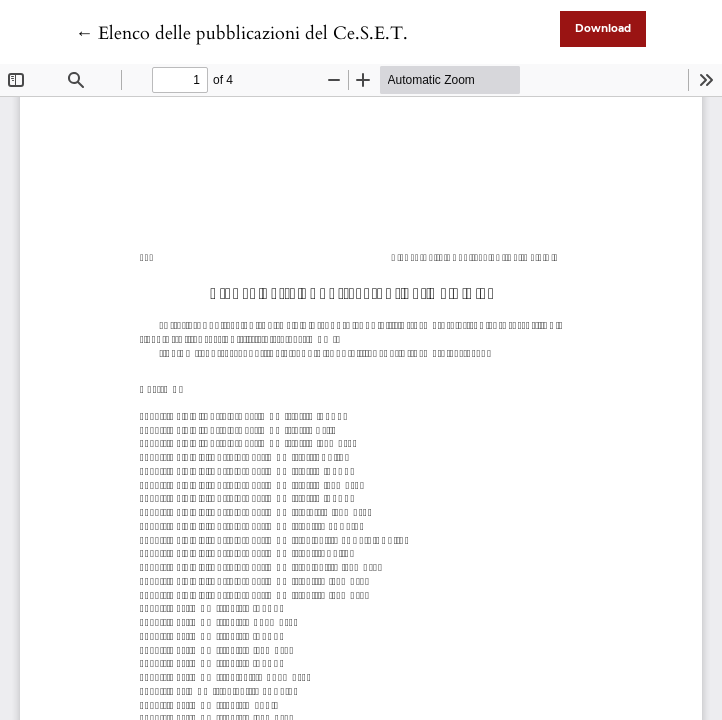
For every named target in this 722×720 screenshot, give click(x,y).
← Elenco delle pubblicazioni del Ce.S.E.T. (241, 33)
